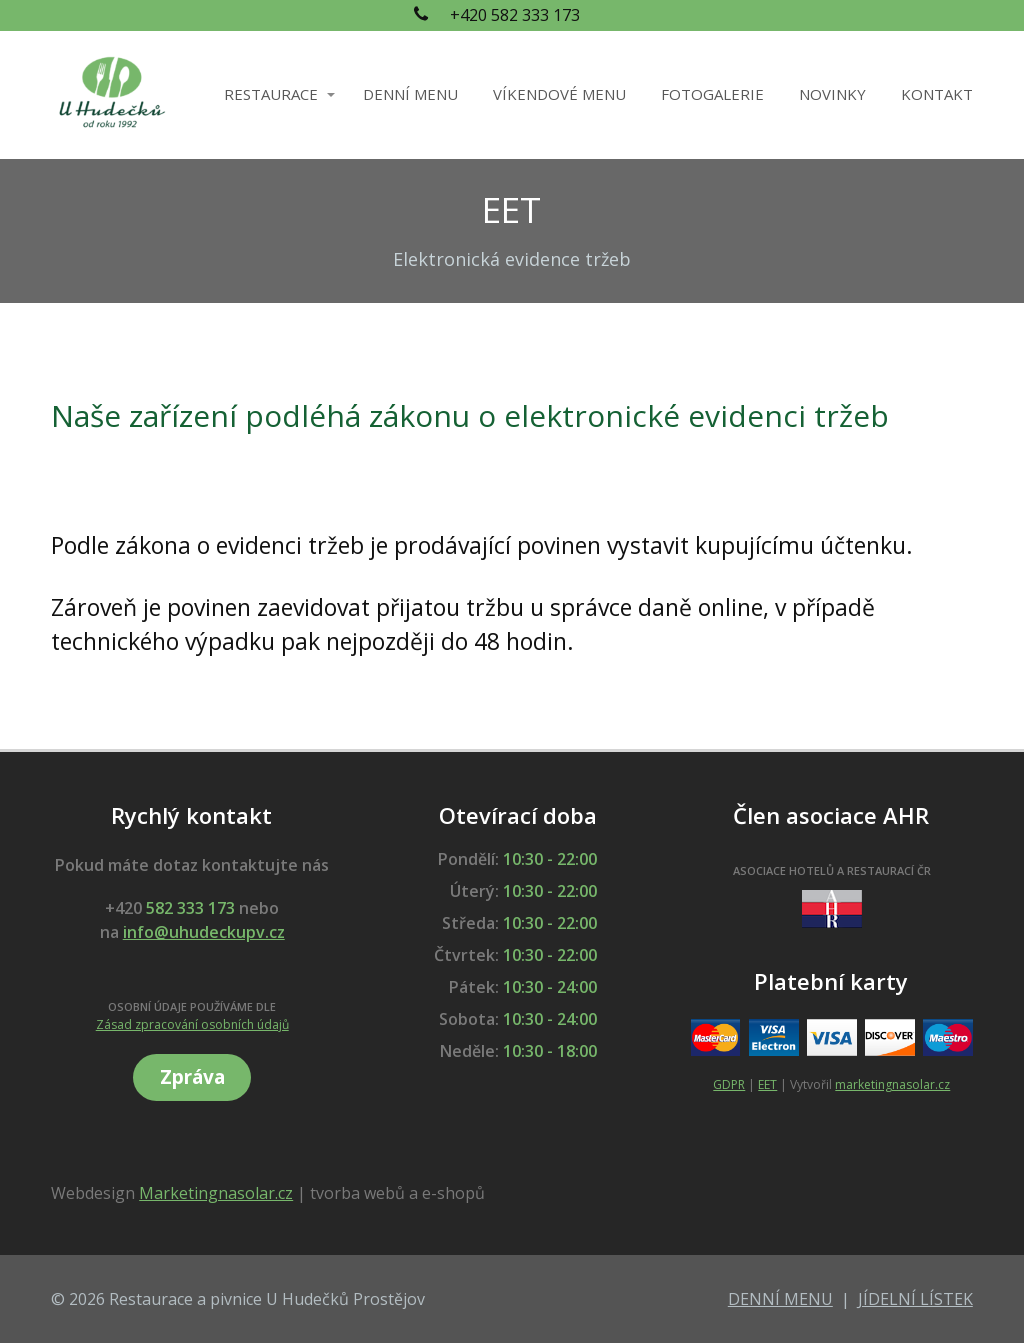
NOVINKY (832, 94)
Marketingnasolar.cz (216, 1193)
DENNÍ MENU (410, 94)
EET (767, 1084)
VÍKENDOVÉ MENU (559, 94)
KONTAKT (937, 94)
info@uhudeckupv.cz (204, 932)
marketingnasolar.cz (892, 1084)
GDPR (729, 1084)
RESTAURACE (271, 94)
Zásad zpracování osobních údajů (192, 1024)
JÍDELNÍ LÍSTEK (915, 1299)
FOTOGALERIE (712, 94)
